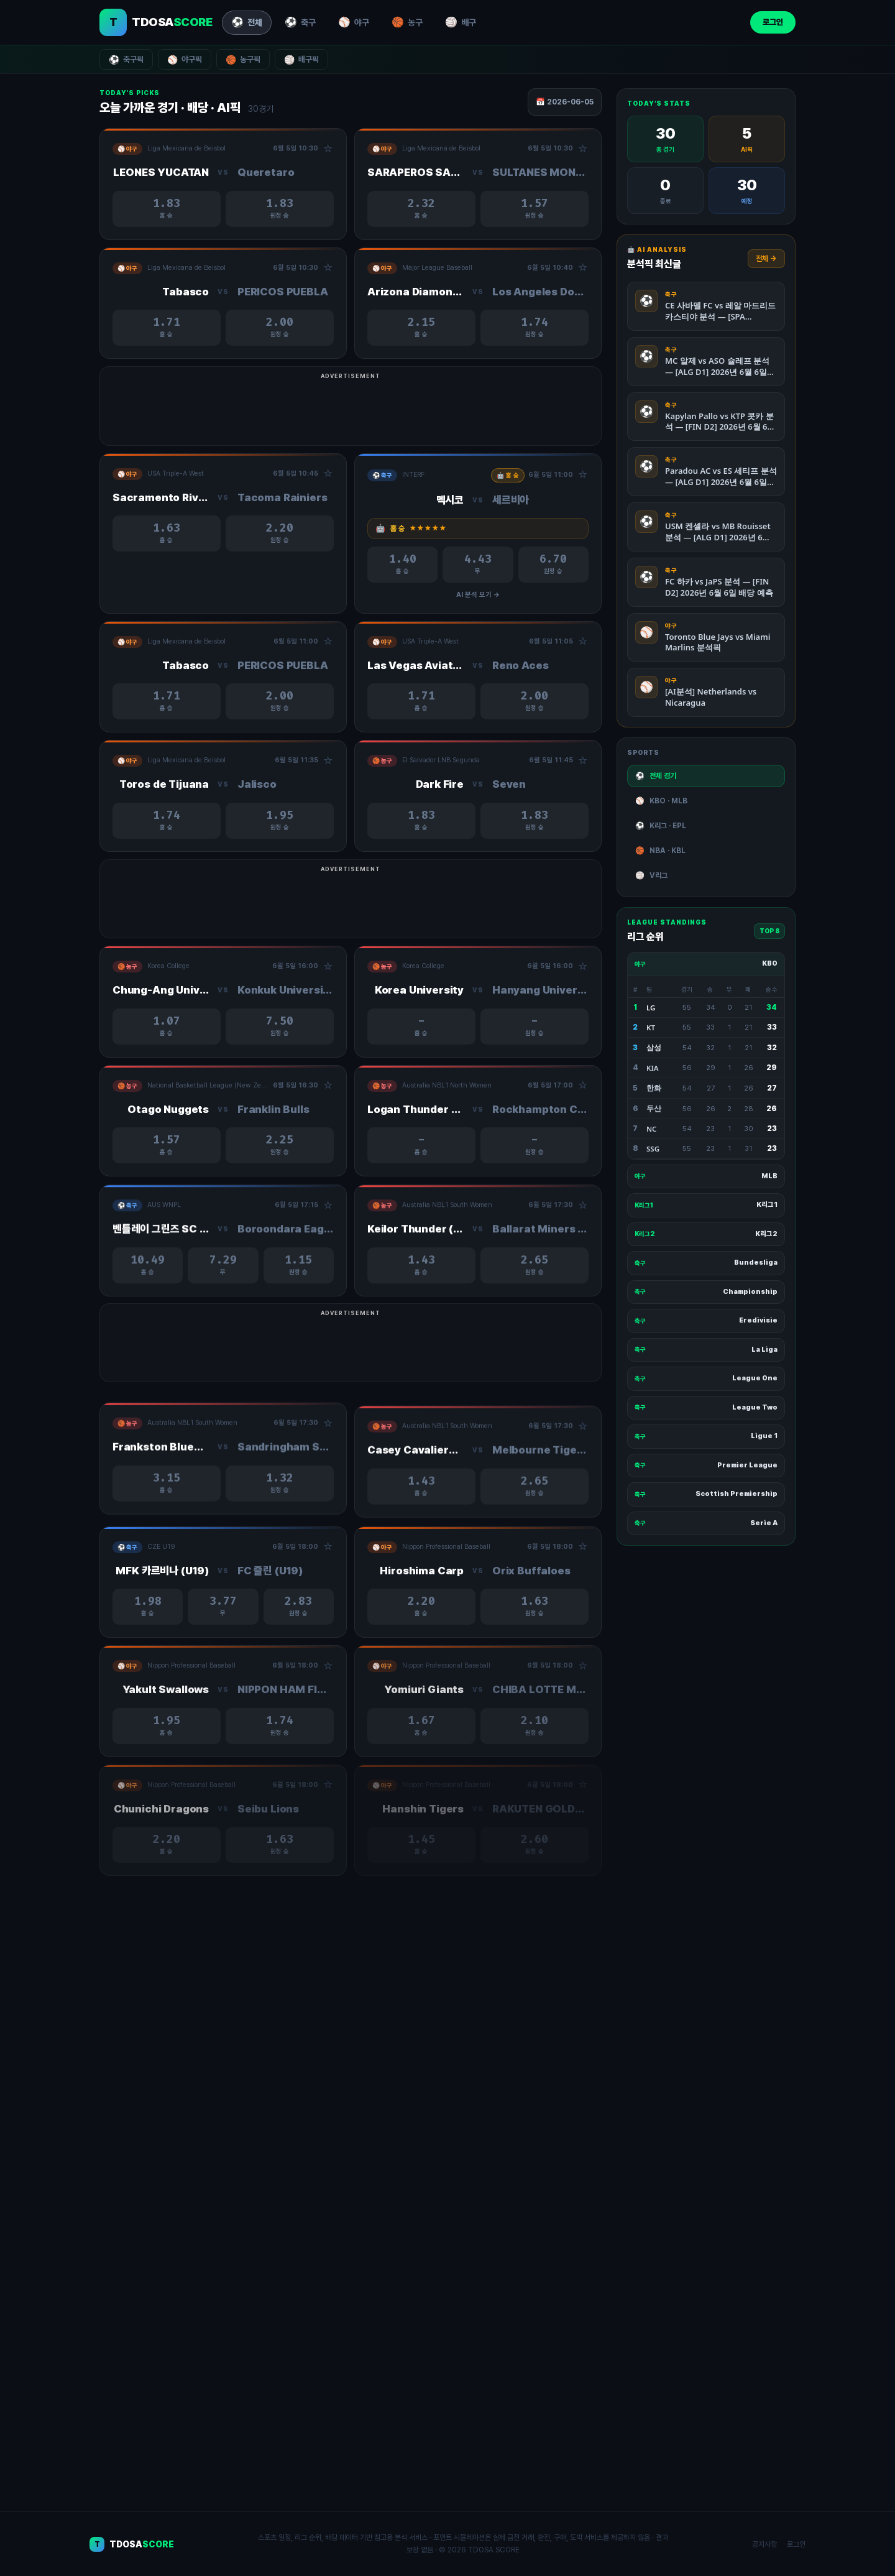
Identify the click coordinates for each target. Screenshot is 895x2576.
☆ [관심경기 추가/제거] (328, 149)
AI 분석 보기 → (478, 612)
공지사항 (764, 2544)
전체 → (766, 258)
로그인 (773, 22)
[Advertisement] (447, 412)
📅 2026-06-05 (565, 102)
